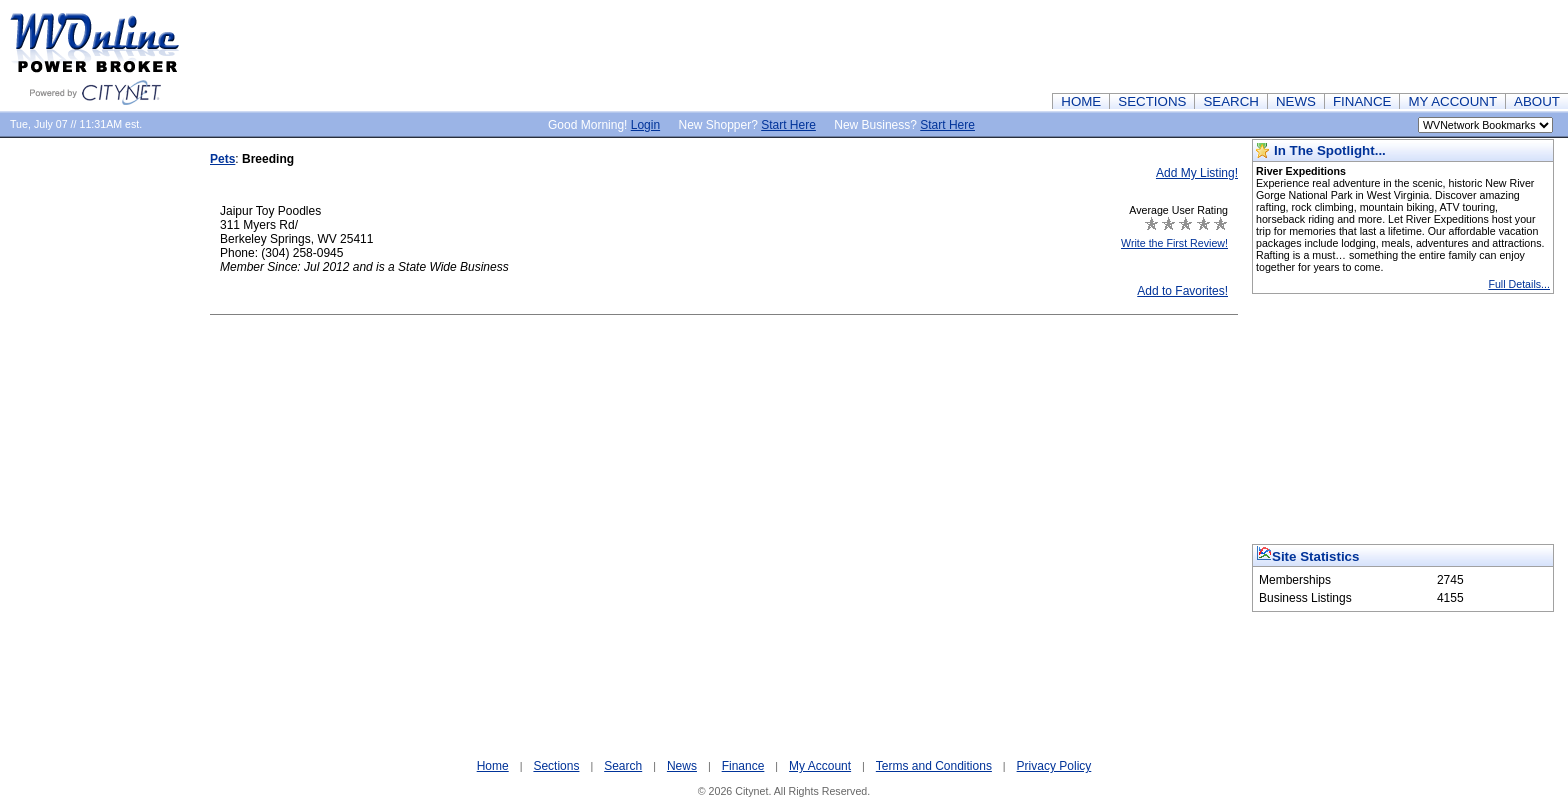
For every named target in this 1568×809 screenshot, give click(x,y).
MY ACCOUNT (1452, 101)
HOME (1081, 101)
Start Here (788, 125)
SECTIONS (1152, 101)
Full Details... (1519, 284)
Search (623, 766)
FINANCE (1362, 101)
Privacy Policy (1054, 766)
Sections (556, 766)
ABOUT (1537, 101)
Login (645, 125)
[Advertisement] (1204, 45)
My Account (820, 766)
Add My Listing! (1197, 173)
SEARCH (1231, 101)
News (682, 766)
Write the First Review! (1174, 243)
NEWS (1296, 101)
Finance (743, 766)
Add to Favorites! (1182, 291)
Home (493, 766)
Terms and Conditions (934, 766)
